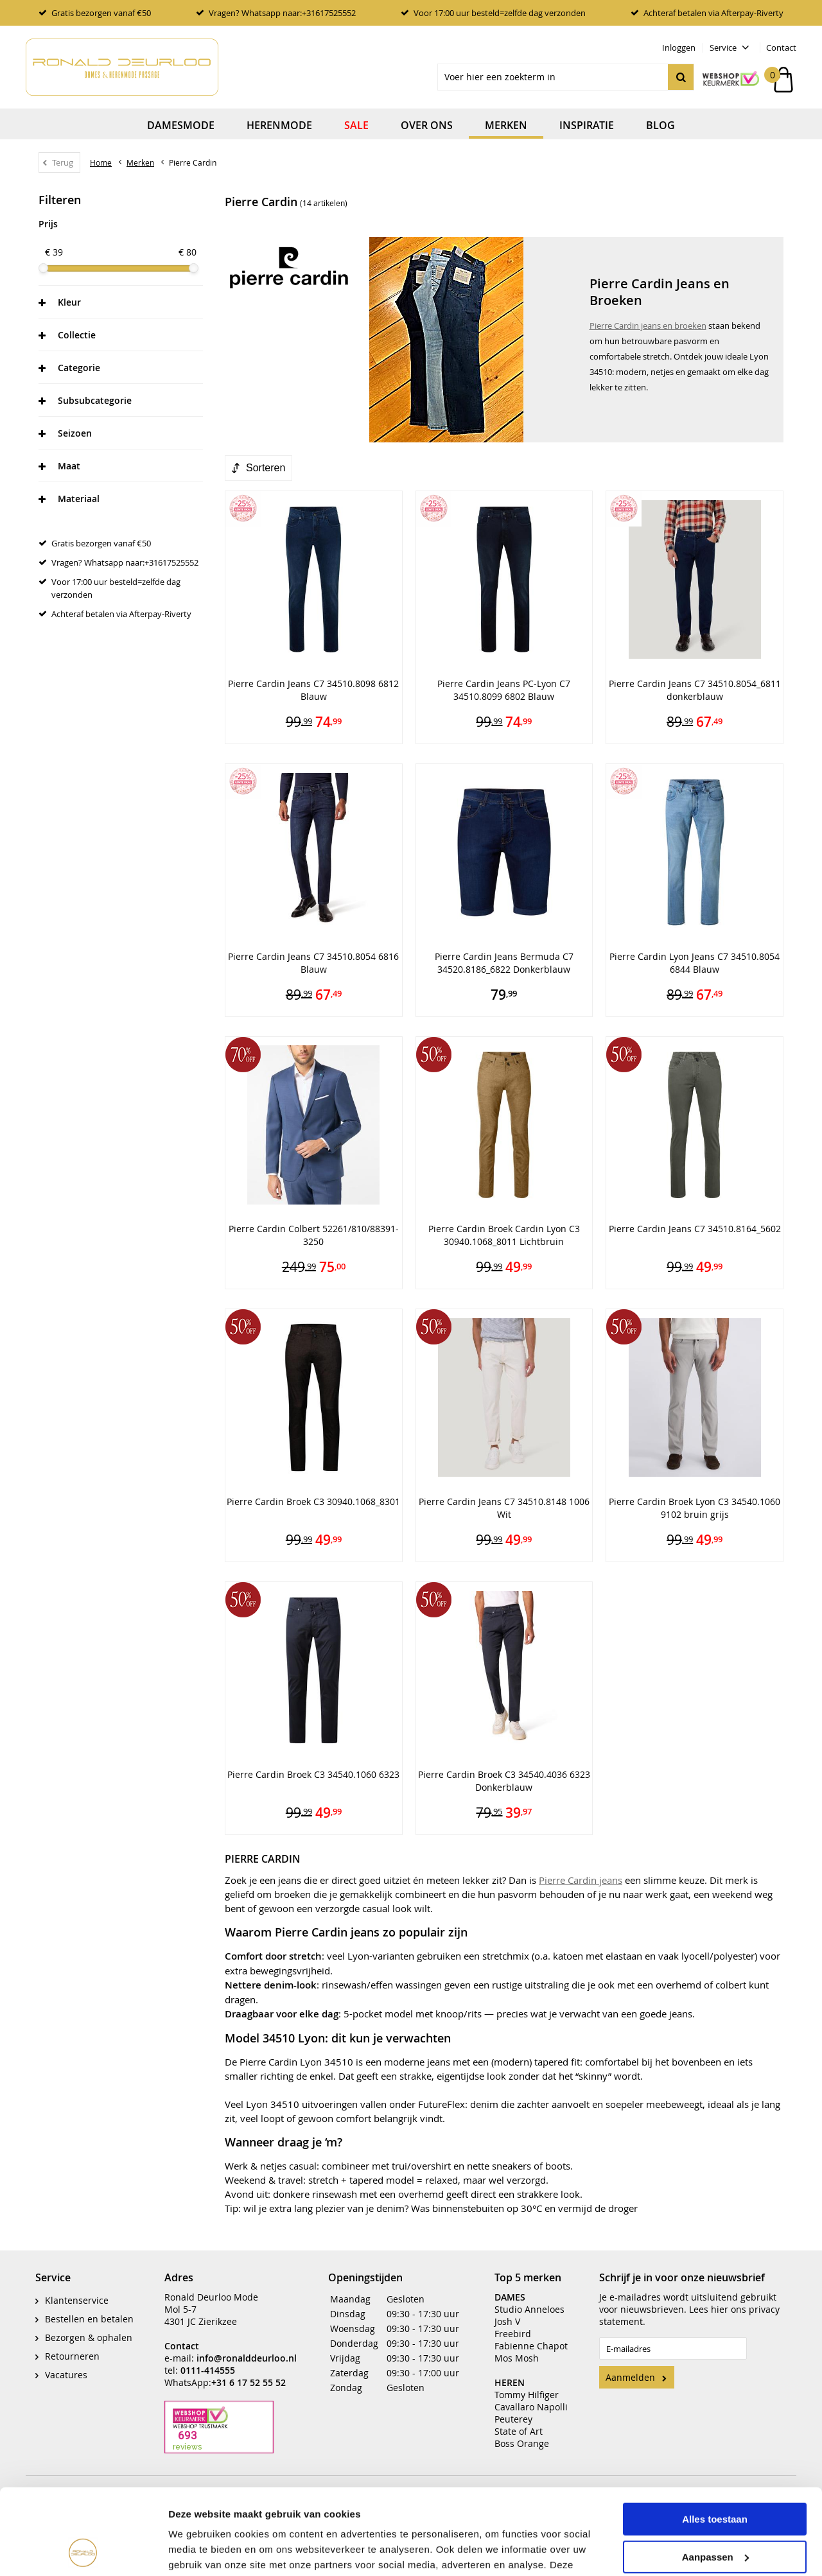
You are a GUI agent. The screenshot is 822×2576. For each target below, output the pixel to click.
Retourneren (72, 2346)
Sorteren (265, 467)
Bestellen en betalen (89, 2309)
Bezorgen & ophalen (88, 2328)
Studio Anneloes (529, 2299)
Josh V (507, 2312)
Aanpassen (715, 2476)
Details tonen (198, 2550)
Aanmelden (630, 2368)
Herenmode (279, 125)
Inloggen (678, 47)
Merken (506, 125)
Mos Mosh (516, 2348)
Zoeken (681, 77)
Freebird (512, 2324)
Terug (62, 162)
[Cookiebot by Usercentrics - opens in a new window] (83, 2551)
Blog (660, 125)
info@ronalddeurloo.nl (247, 2348)
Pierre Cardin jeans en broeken (648, 325)
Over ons (427, 125)
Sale (356, 125)
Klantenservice (77, 2290)
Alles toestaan (715, 2438)
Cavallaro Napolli (531, 2397)
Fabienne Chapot (531, 2336)
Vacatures (66, 2365)
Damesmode (180, 125)
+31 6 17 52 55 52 (248, 2373)
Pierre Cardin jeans (580, 1880)
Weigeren (714, 2514)
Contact (781, 47)
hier (719, 2299)
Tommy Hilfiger (526, 2385)
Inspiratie (586, 125)
